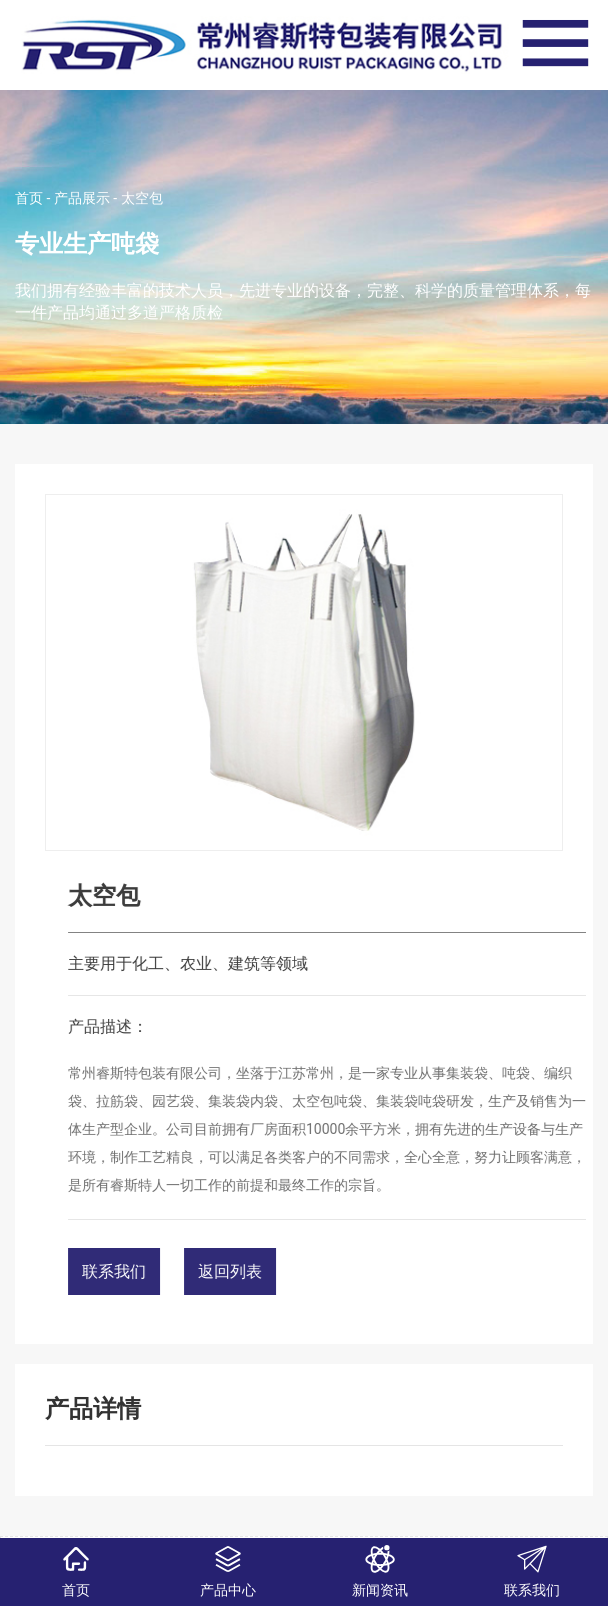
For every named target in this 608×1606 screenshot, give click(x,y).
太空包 (142, 198)
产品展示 (82, 198)
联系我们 (187, 1271)
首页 (29, 198)
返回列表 (303, 1271)
